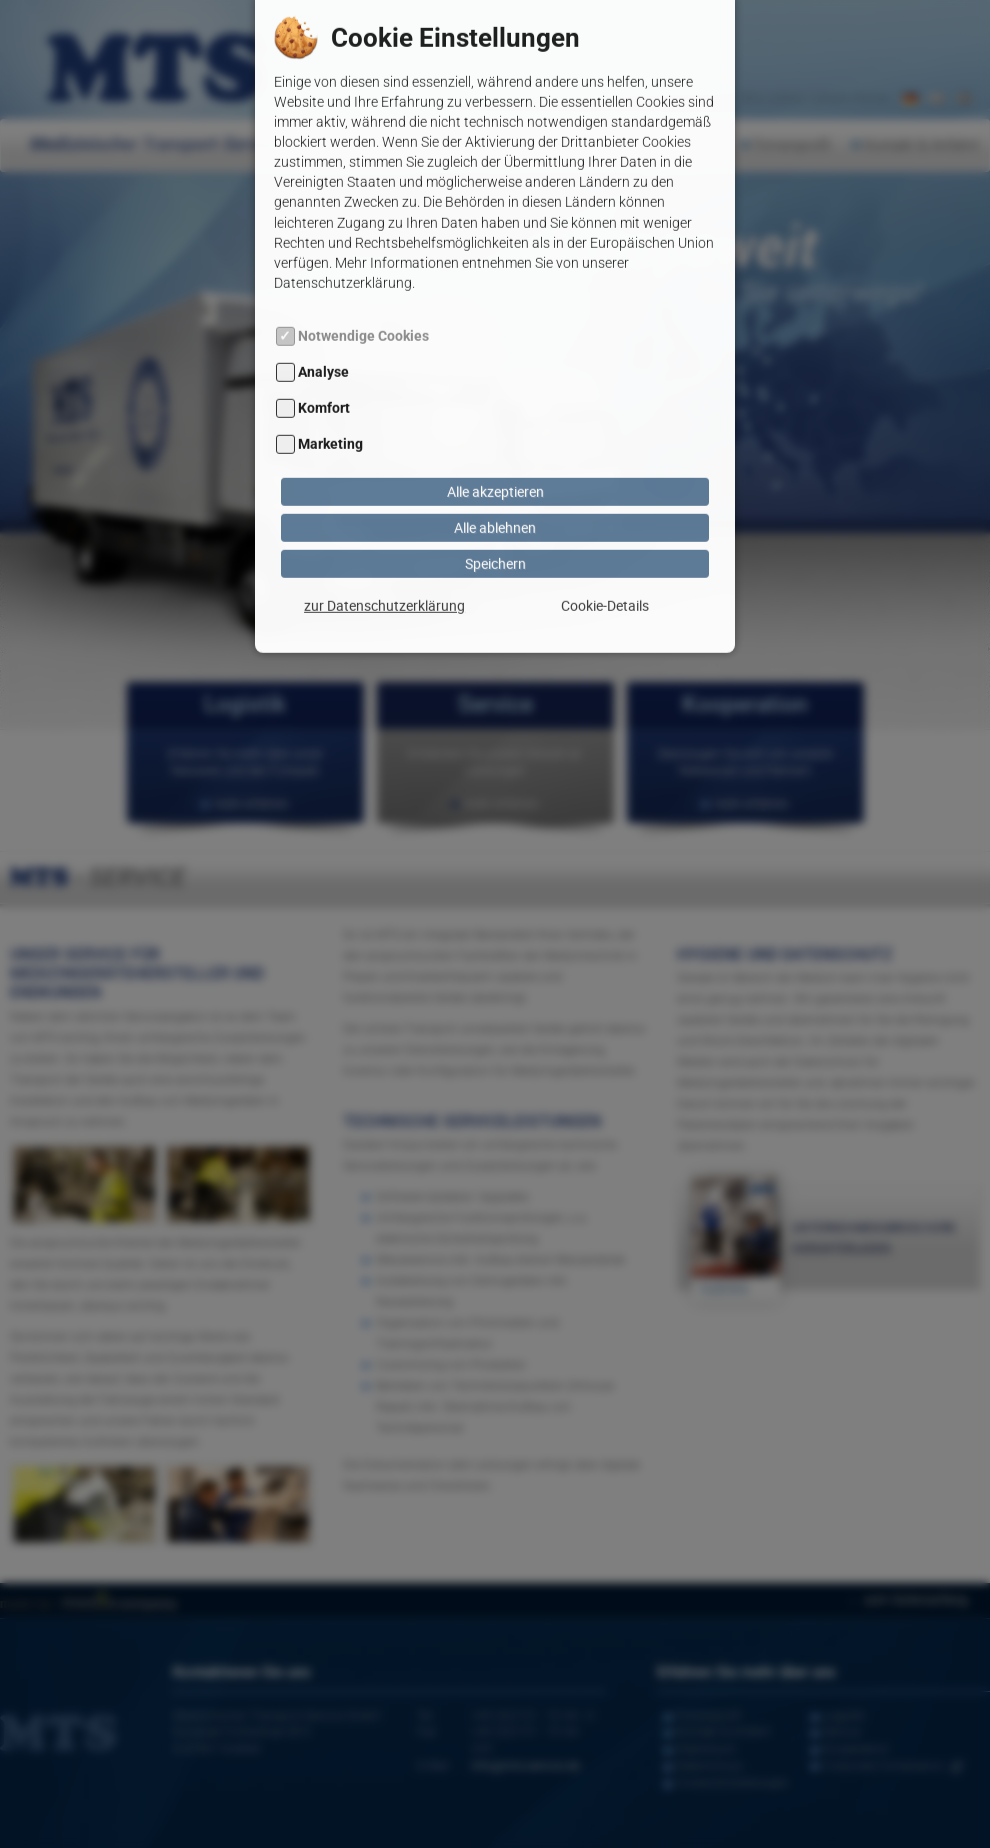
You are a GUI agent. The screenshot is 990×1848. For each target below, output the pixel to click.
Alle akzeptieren (495, 416)
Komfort (324, 333)
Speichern (495, 488)
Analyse (323, 297)
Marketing (330, 369)
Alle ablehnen (495, 452)
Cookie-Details (605, 530)
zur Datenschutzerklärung (384, 530)
